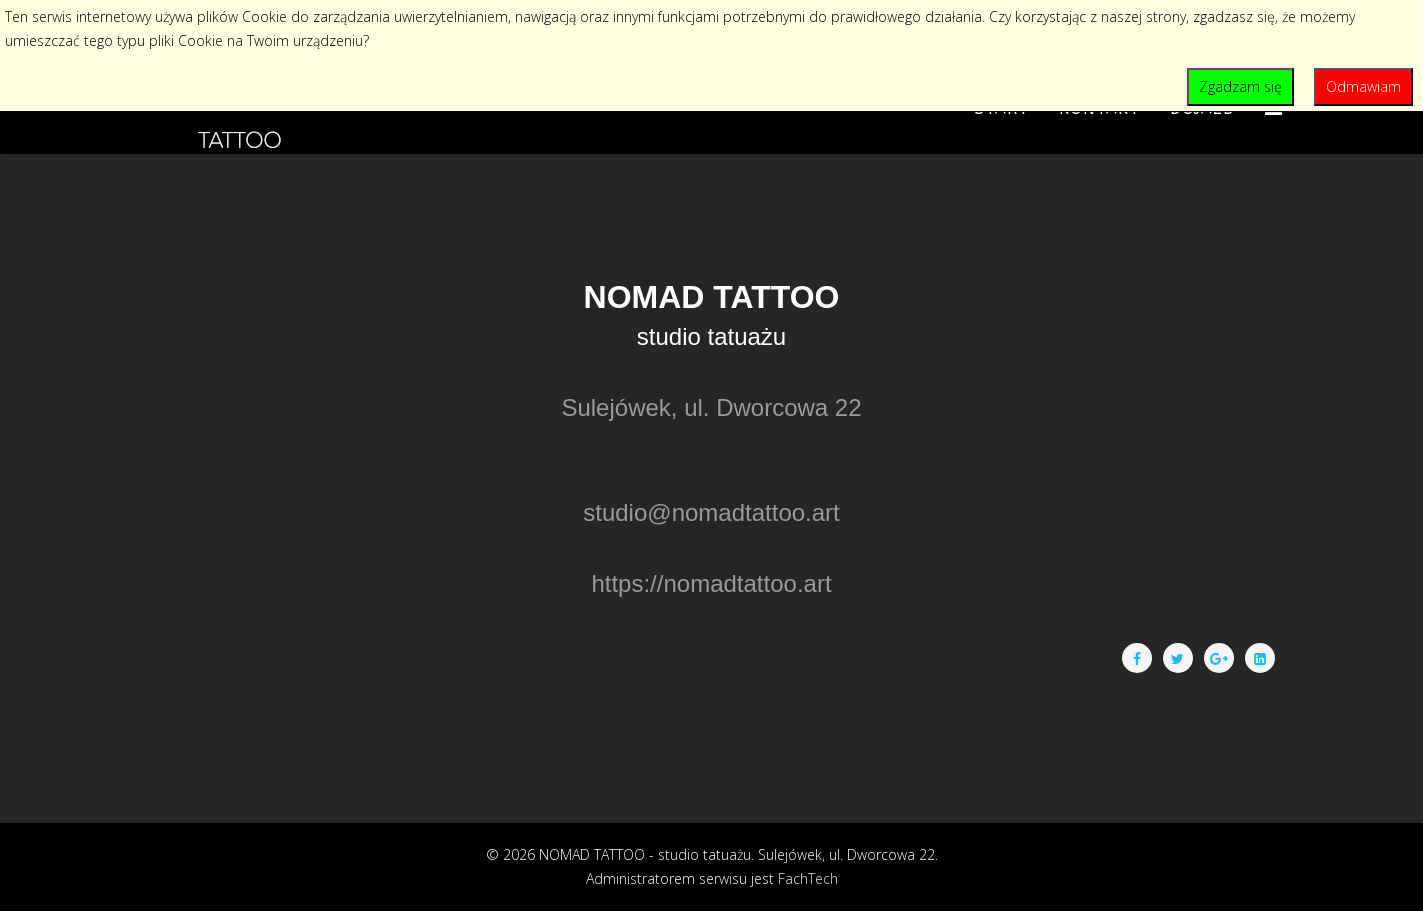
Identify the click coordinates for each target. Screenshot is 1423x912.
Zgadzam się (1240, 86)
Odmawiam (1363, 86)
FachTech (808, 878)
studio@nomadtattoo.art (711, 512)
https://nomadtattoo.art (711, 583)
